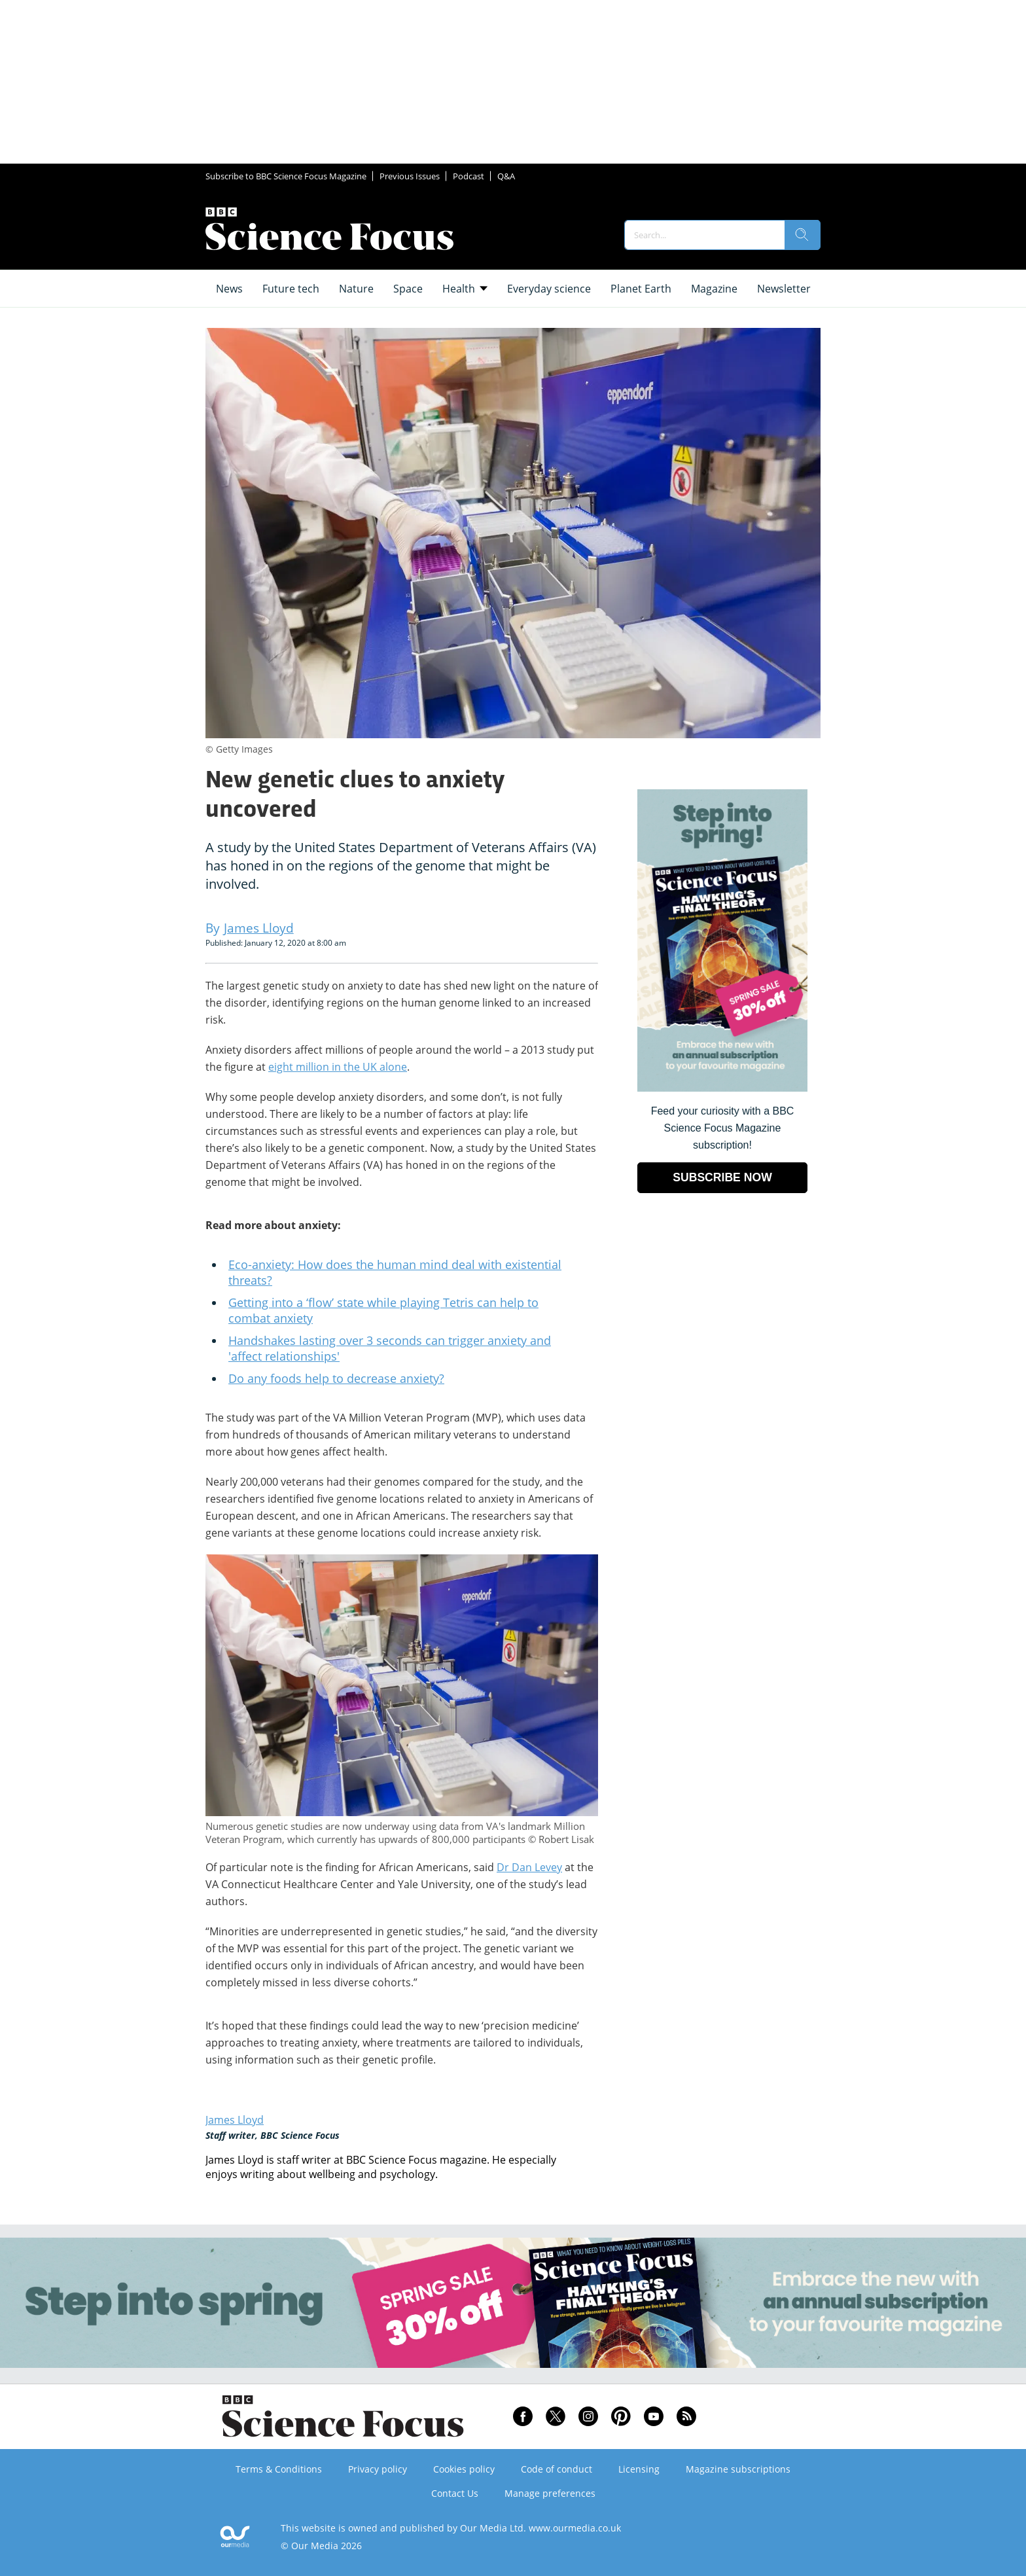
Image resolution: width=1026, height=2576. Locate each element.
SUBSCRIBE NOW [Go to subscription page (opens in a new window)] (722, 1177)
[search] (802, 235)
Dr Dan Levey (529, 1867)
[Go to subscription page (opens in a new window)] (722, 1088)
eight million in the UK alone (337, 1067)
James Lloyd (234, 2120)
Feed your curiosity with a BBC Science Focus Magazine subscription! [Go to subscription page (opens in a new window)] (722, 1128)
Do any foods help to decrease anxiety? (336, 1378)
